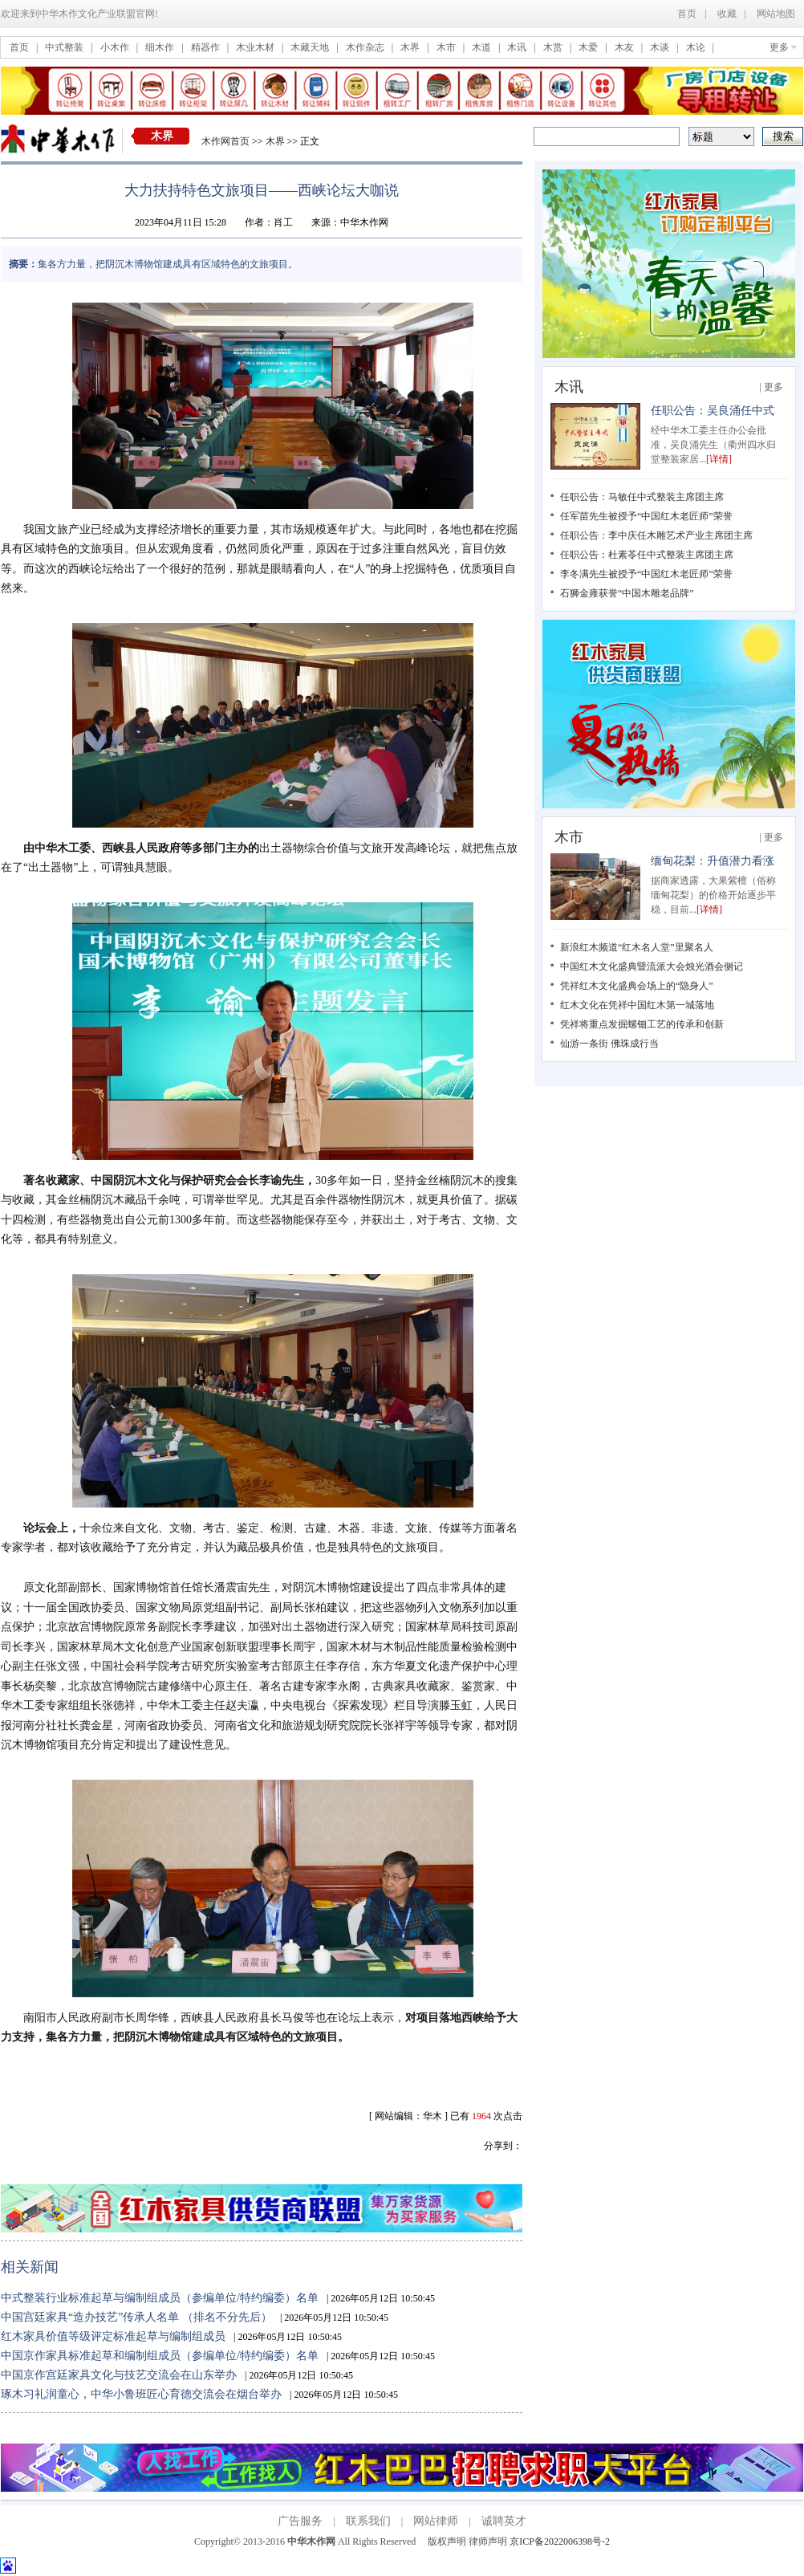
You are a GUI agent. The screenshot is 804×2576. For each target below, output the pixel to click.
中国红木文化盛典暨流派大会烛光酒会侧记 (651, 966)
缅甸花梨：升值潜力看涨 (712, 861)
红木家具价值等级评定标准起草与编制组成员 (113, 2336)
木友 (625, 47)
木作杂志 (366, 47)
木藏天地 (310, 47)
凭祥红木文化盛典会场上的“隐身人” (636, 985)
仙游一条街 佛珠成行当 (609, 1043)
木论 (697, 47)
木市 (447, 47)
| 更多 (771, 387)
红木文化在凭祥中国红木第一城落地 (637, 1005)
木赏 (554, 47)
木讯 (518, 47)
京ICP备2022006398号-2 (560, 2541)
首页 (686, 13)
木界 (411, 47)
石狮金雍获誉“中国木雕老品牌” (627, 593)
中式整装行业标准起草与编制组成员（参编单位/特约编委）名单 (160, 2298)
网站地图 (776, 13)
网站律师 (435, 2521)
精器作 (206, 47)
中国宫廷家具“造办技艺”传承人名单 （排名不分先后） (136, 2317)
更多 (779, 47)
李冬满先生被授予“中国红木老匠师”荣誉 (646, 574)
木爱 (589, 47)
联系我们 (368, 2521)
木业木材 (256, 47)
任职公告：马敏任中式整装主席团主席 (642, 497)
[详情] (719, 459)
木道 (482, 47)
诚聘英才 (503, 2521)
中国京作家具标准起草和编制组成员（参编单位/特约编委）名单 (160, 2356)
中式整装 (65, 47)
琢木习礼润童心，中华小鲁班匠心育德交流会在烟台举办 (141, 2394)
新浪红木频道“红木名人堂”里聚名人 (636, 947)
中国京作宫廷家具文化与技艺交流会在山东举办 (119, 2375)
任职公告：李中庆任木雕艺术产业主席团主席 (656, 535)
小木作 (116, 47)
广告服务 (300, 2521)
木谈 (661, 47)
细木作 (161, 47)
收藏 (727, 13)
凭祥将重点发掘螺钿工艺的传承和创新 (642, 1024)
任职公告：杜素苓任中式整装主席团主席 (646, 554)
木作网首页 (225, 141)
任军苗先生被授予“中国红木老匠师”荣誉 (646, 516)
